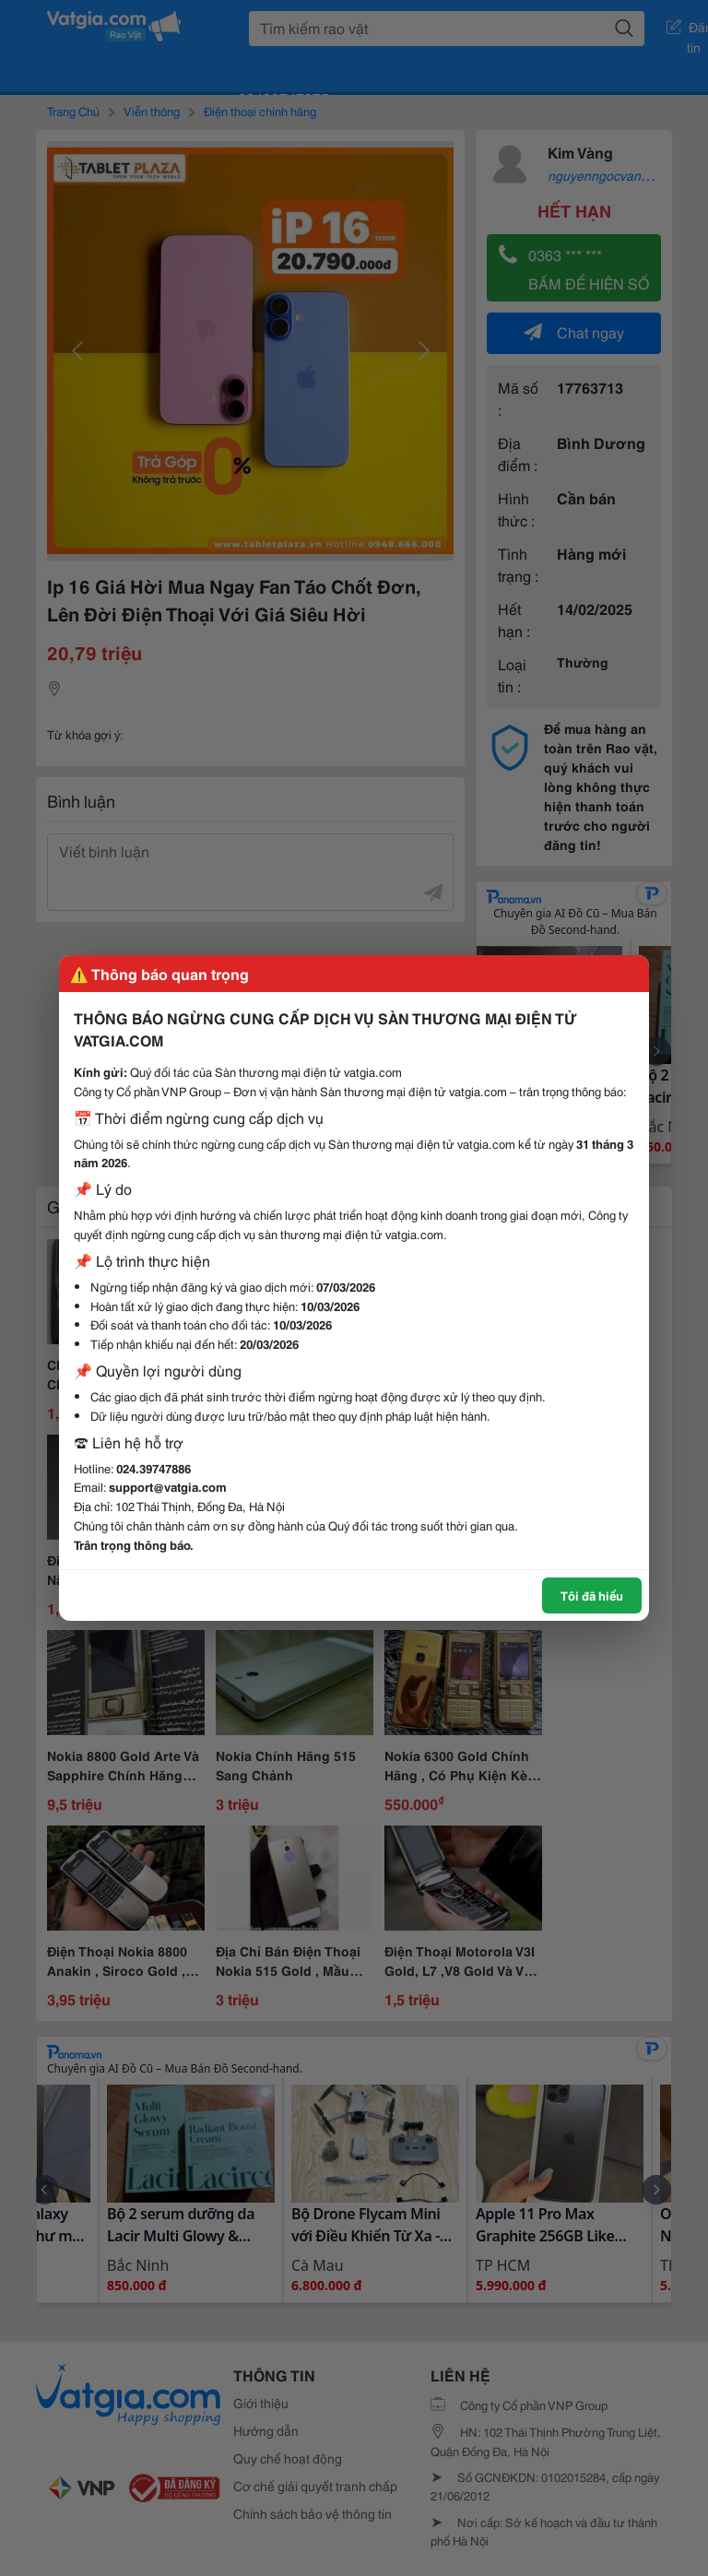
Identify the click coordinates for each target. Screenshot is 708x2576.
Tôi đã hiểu (591, 1595)
